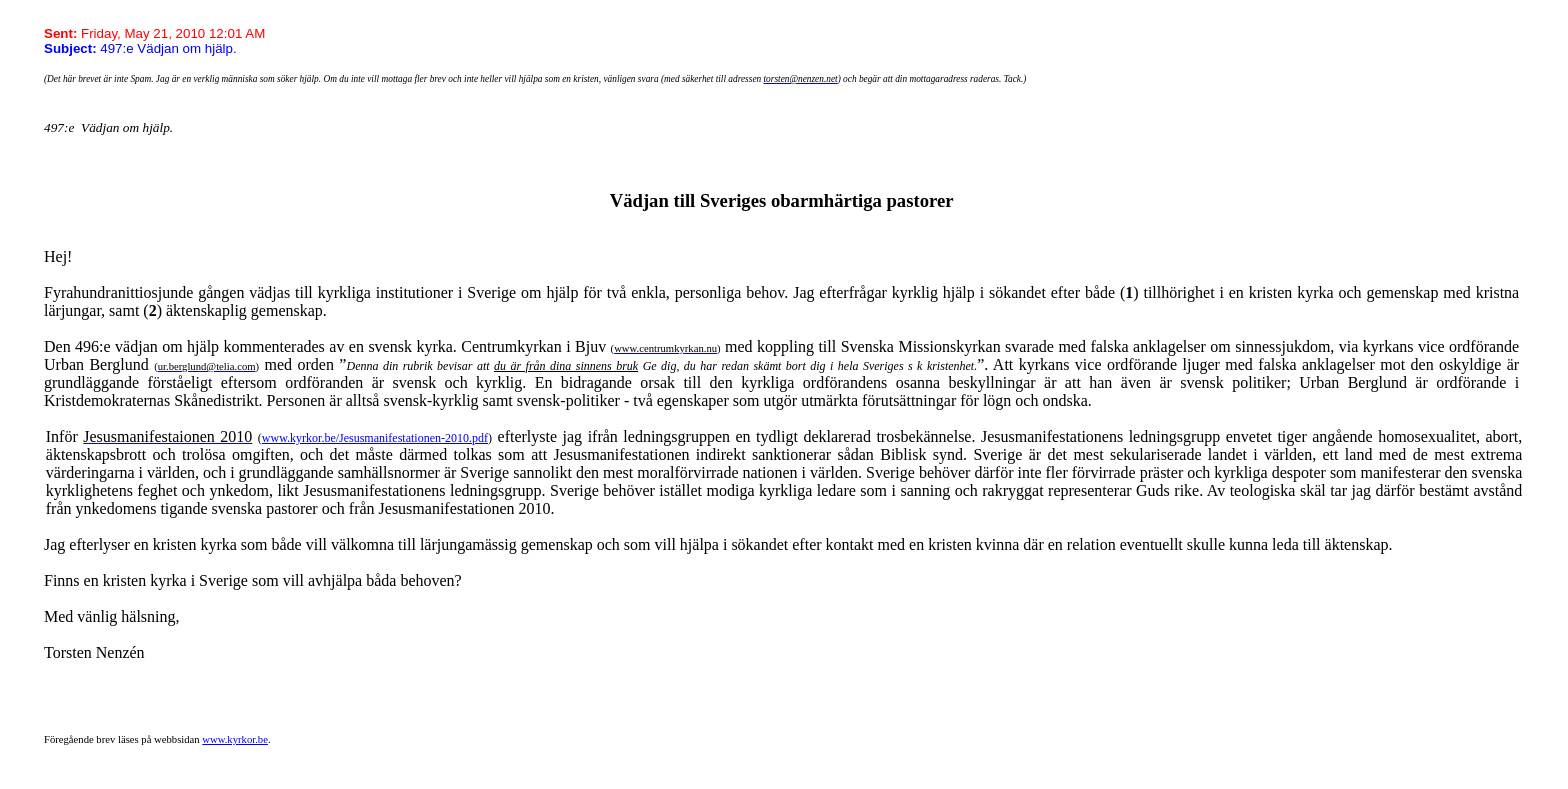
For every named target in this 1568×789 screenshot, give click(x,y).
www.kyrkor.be (235, 739)
